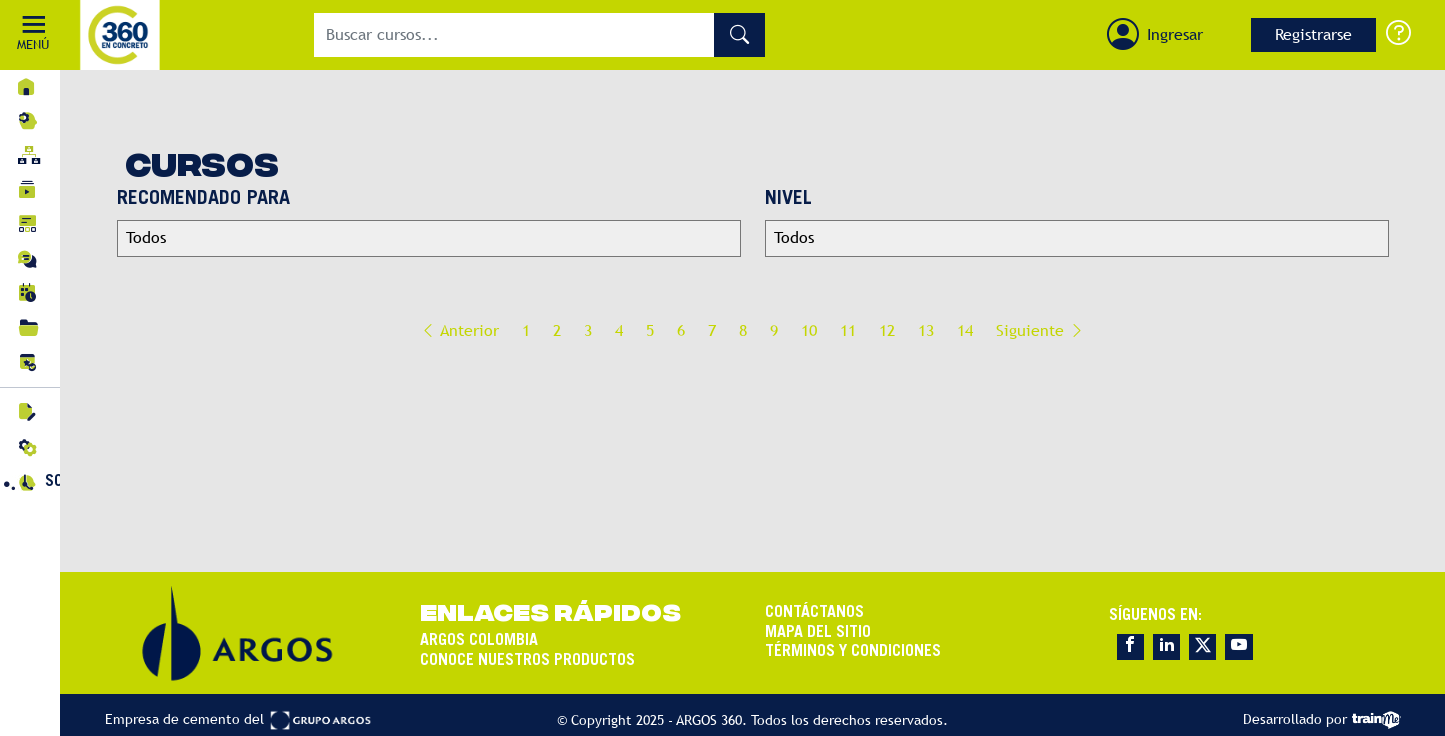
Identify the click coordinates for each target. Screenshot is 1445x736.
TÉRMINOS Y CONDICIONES (853, 651)
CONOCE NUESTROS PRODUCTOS (527, 660)
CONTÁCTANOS (814, 613)
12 (887, 330)
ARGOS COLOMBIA (479, 641)
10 (809, 330)
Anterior (459, 330)
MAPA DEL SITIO (818, 632)
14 (965, 330)
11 (848, 330)
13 (926, 330)
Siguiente (1040, 330)
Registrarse (1313, 34)
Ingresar (1175, 34)
